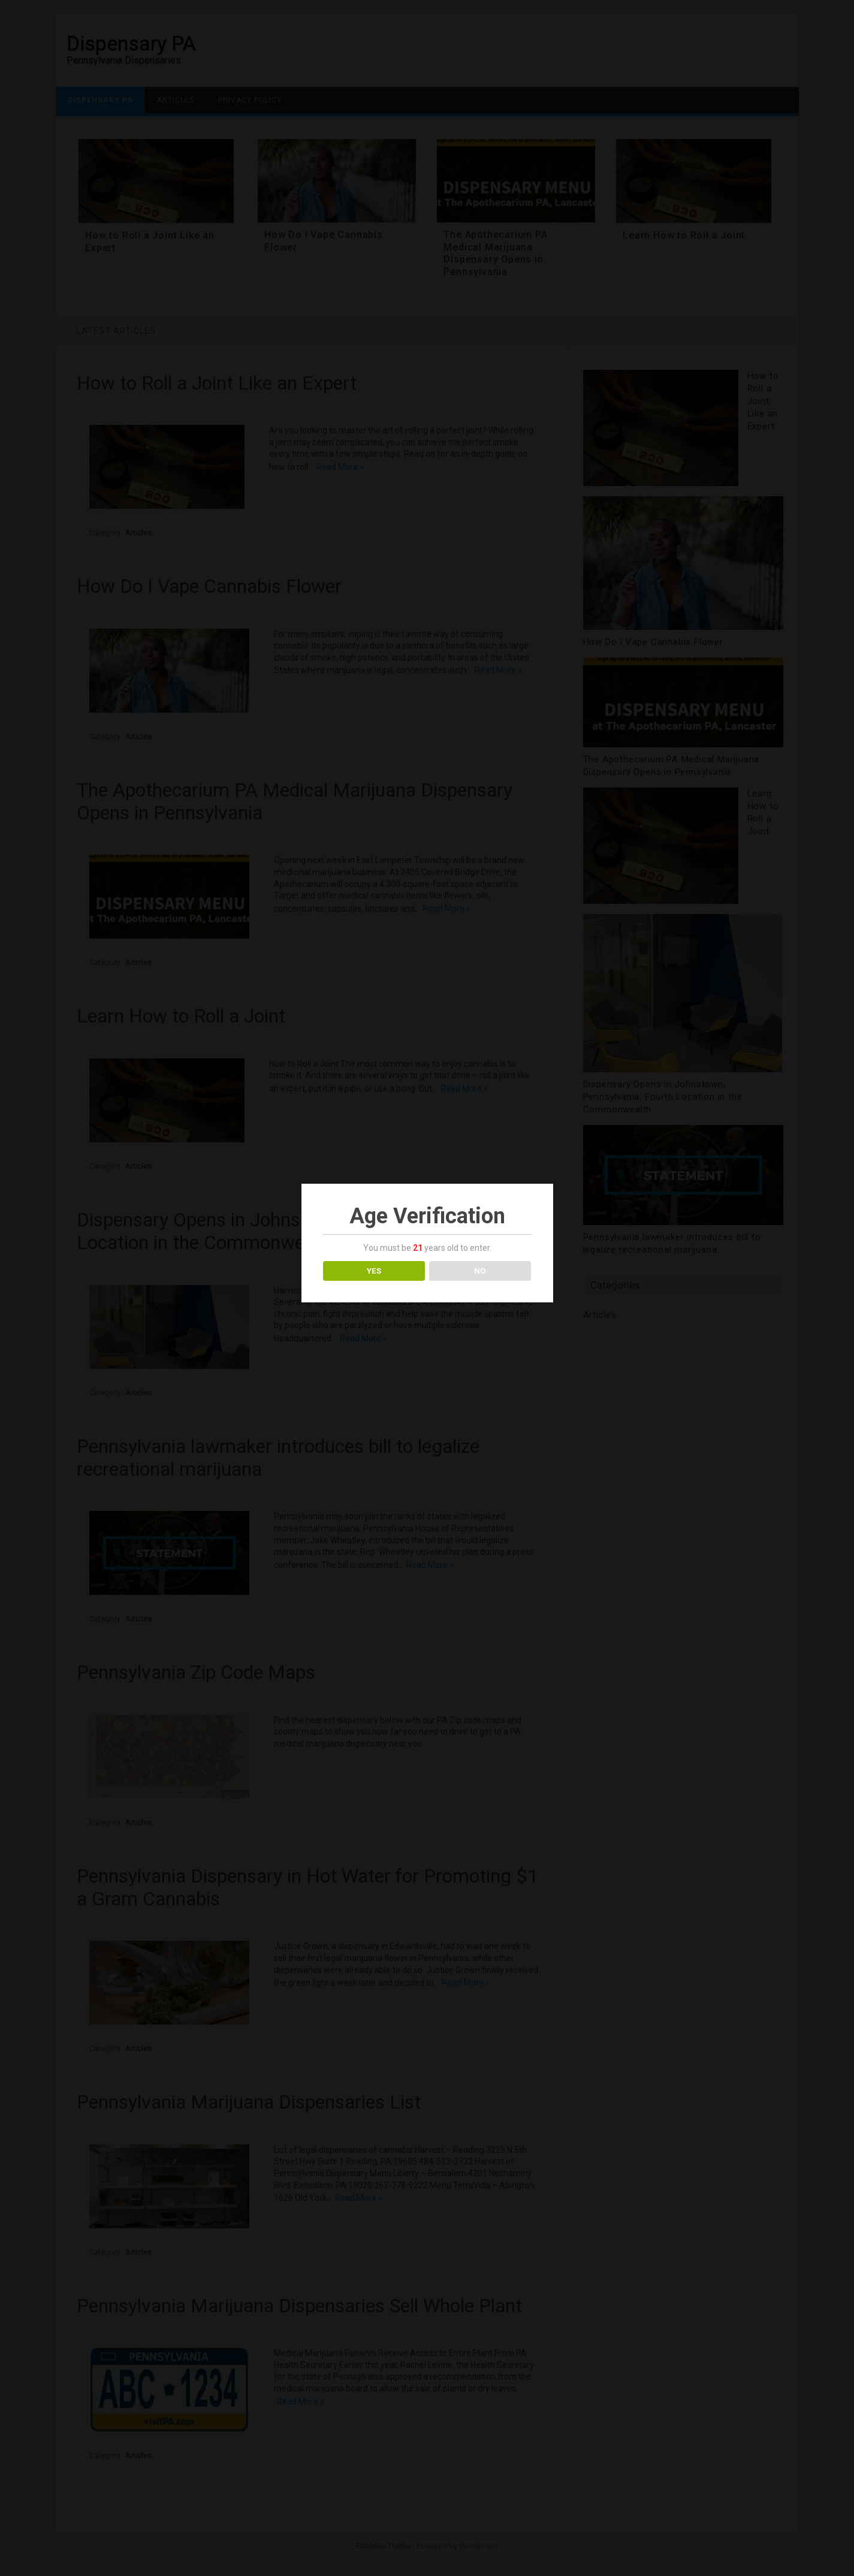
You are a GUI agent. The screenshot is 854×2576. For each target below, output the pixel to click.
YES (374, 1270)
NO (480, 1270)
